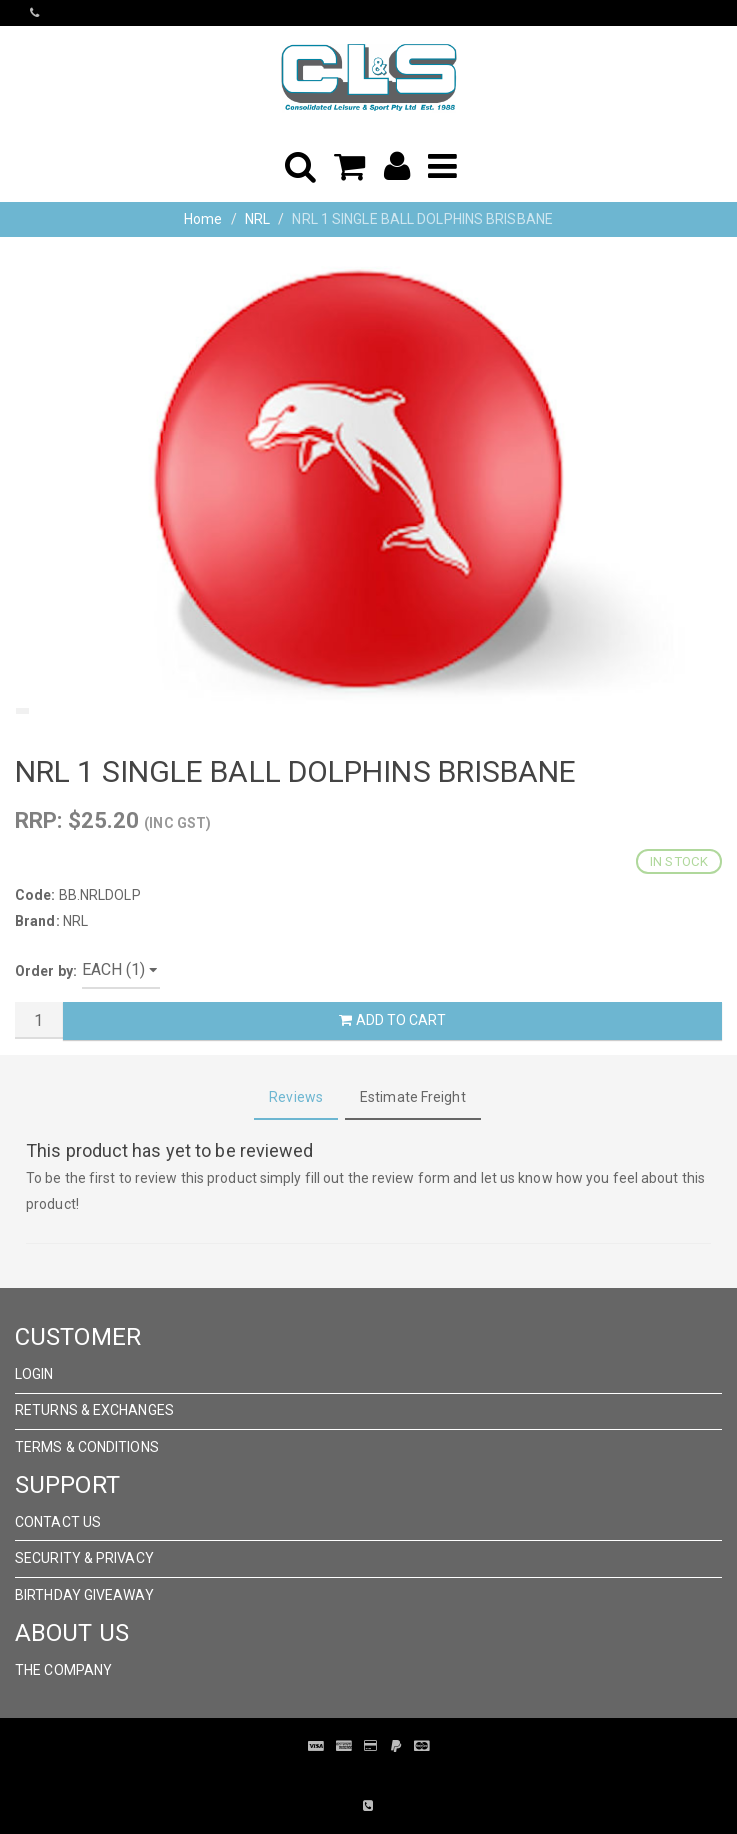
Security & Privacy (84, 1558)
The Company (63, 1670)
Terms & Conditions (87, 1447)
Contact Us (58, 1522)
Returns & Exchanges (94, 1410)
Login (34, 1374)
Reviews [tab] (296, 1097)
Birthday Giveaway (84, 1595)
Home (203, 219)
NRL (257, 219)
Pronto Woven (354, 1776)
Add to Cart (392, 1020)
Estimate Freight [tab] (413, 1097)
